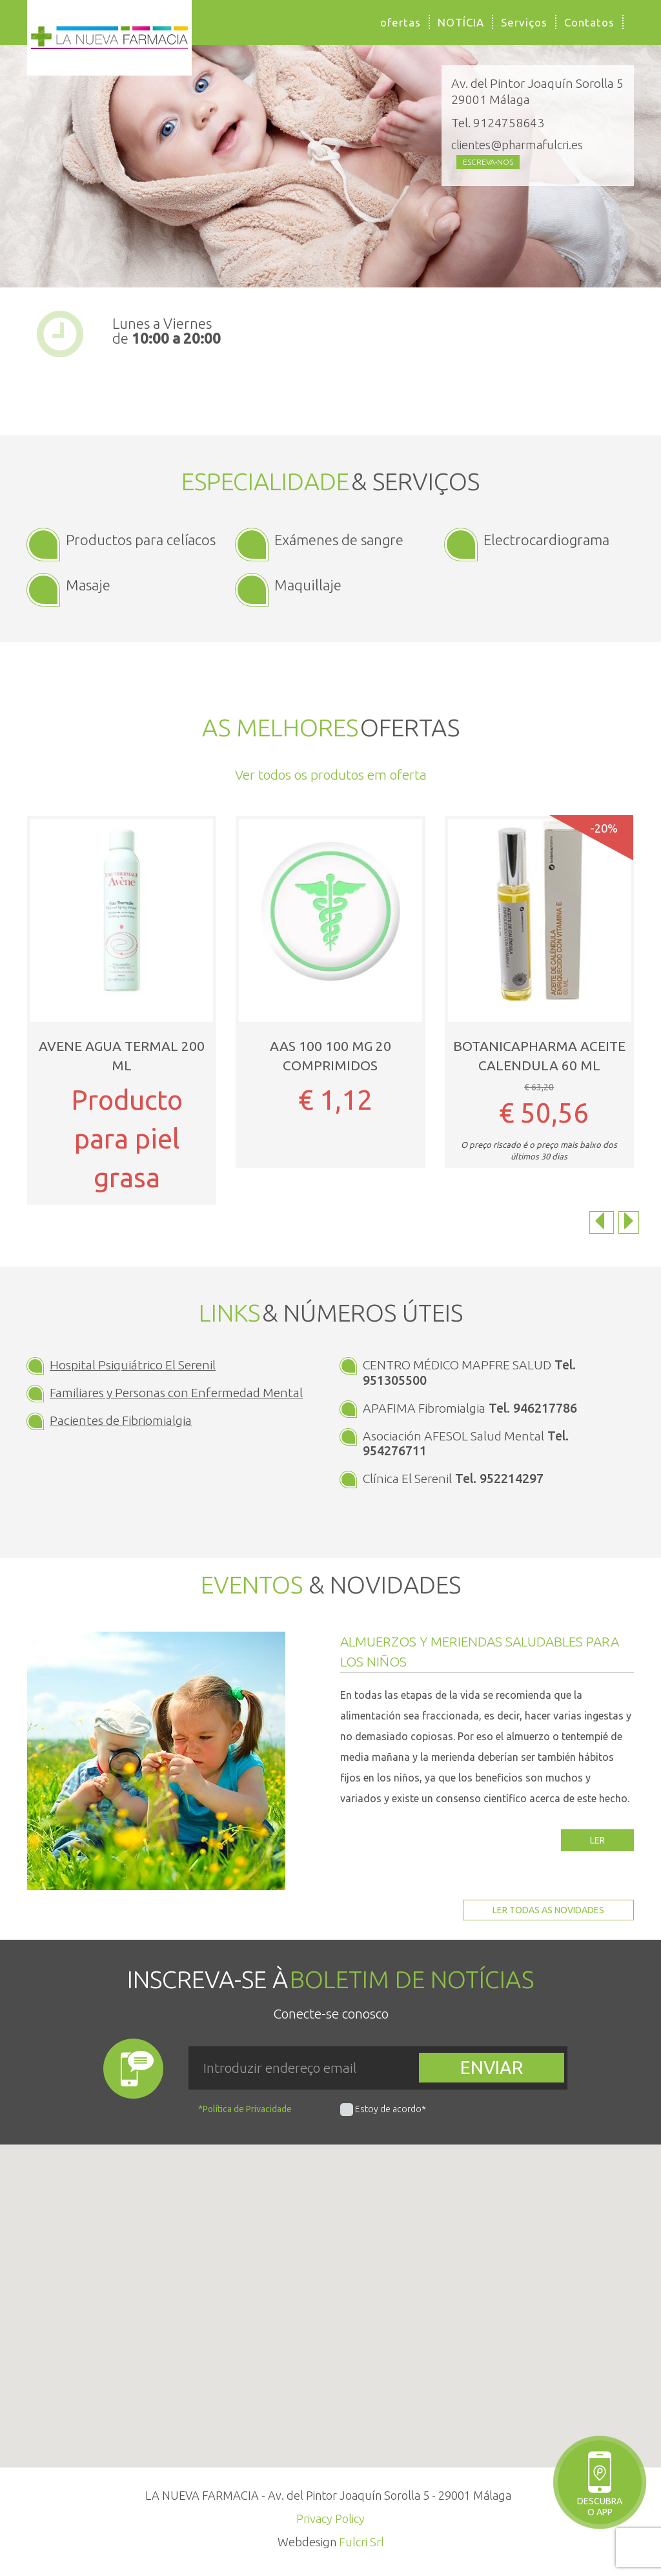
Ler (597, 1840)
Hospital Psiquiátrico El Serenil (133, 1365)
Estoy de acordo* (390, 2109)
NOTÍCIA (461, 22)
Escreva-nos (488, 162)
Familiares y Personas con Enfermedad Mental (176, 1393)
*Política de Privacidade (245, 2109)
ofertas (400, 22)
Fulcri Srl (361, 2541)
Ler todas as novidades (548, 1910)
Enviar (491, 2067)
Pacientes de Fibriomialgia (121, 1420)
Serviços (524, 22)
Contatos (589, 22)
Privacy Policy (330, 2518)
